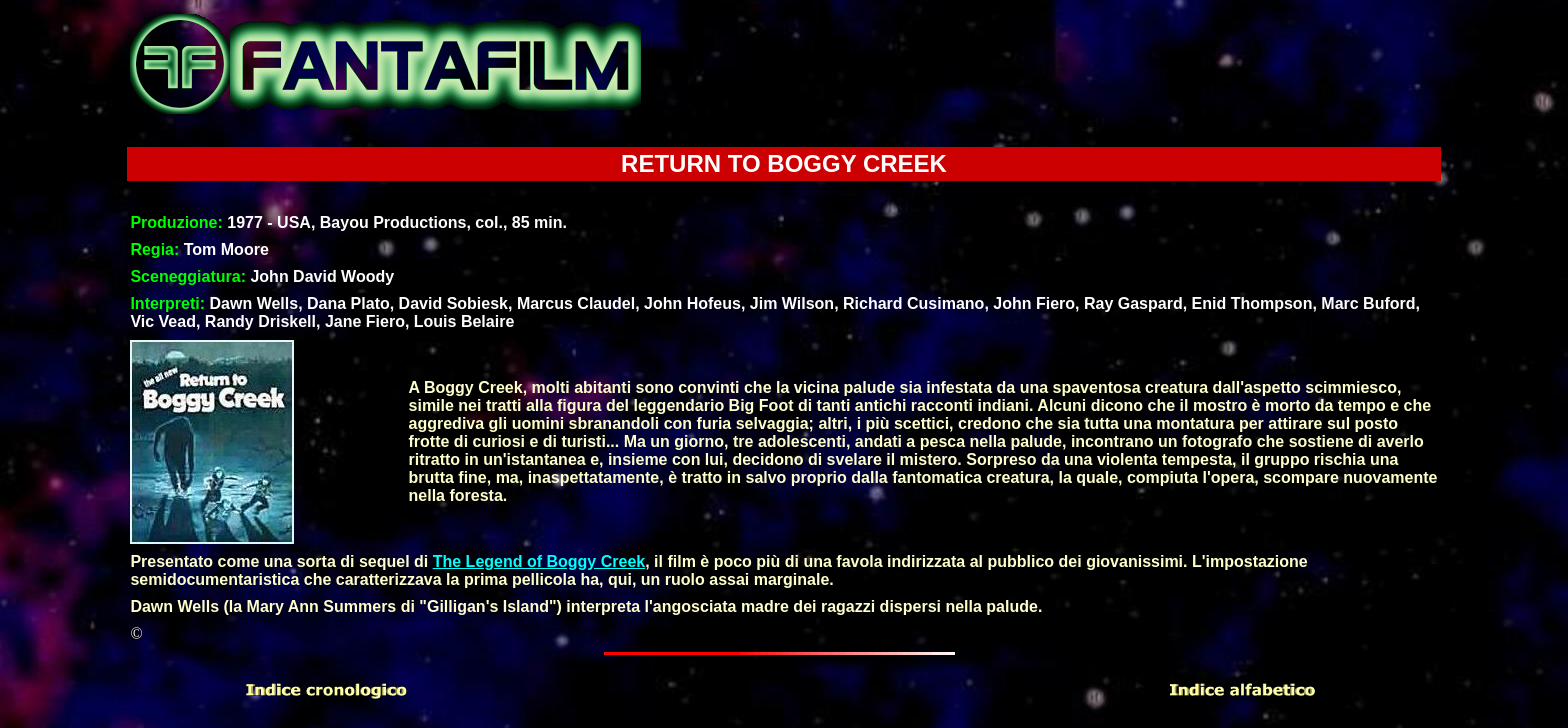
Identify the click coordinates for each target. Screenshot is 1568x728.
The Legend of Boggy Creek (539, 561)
